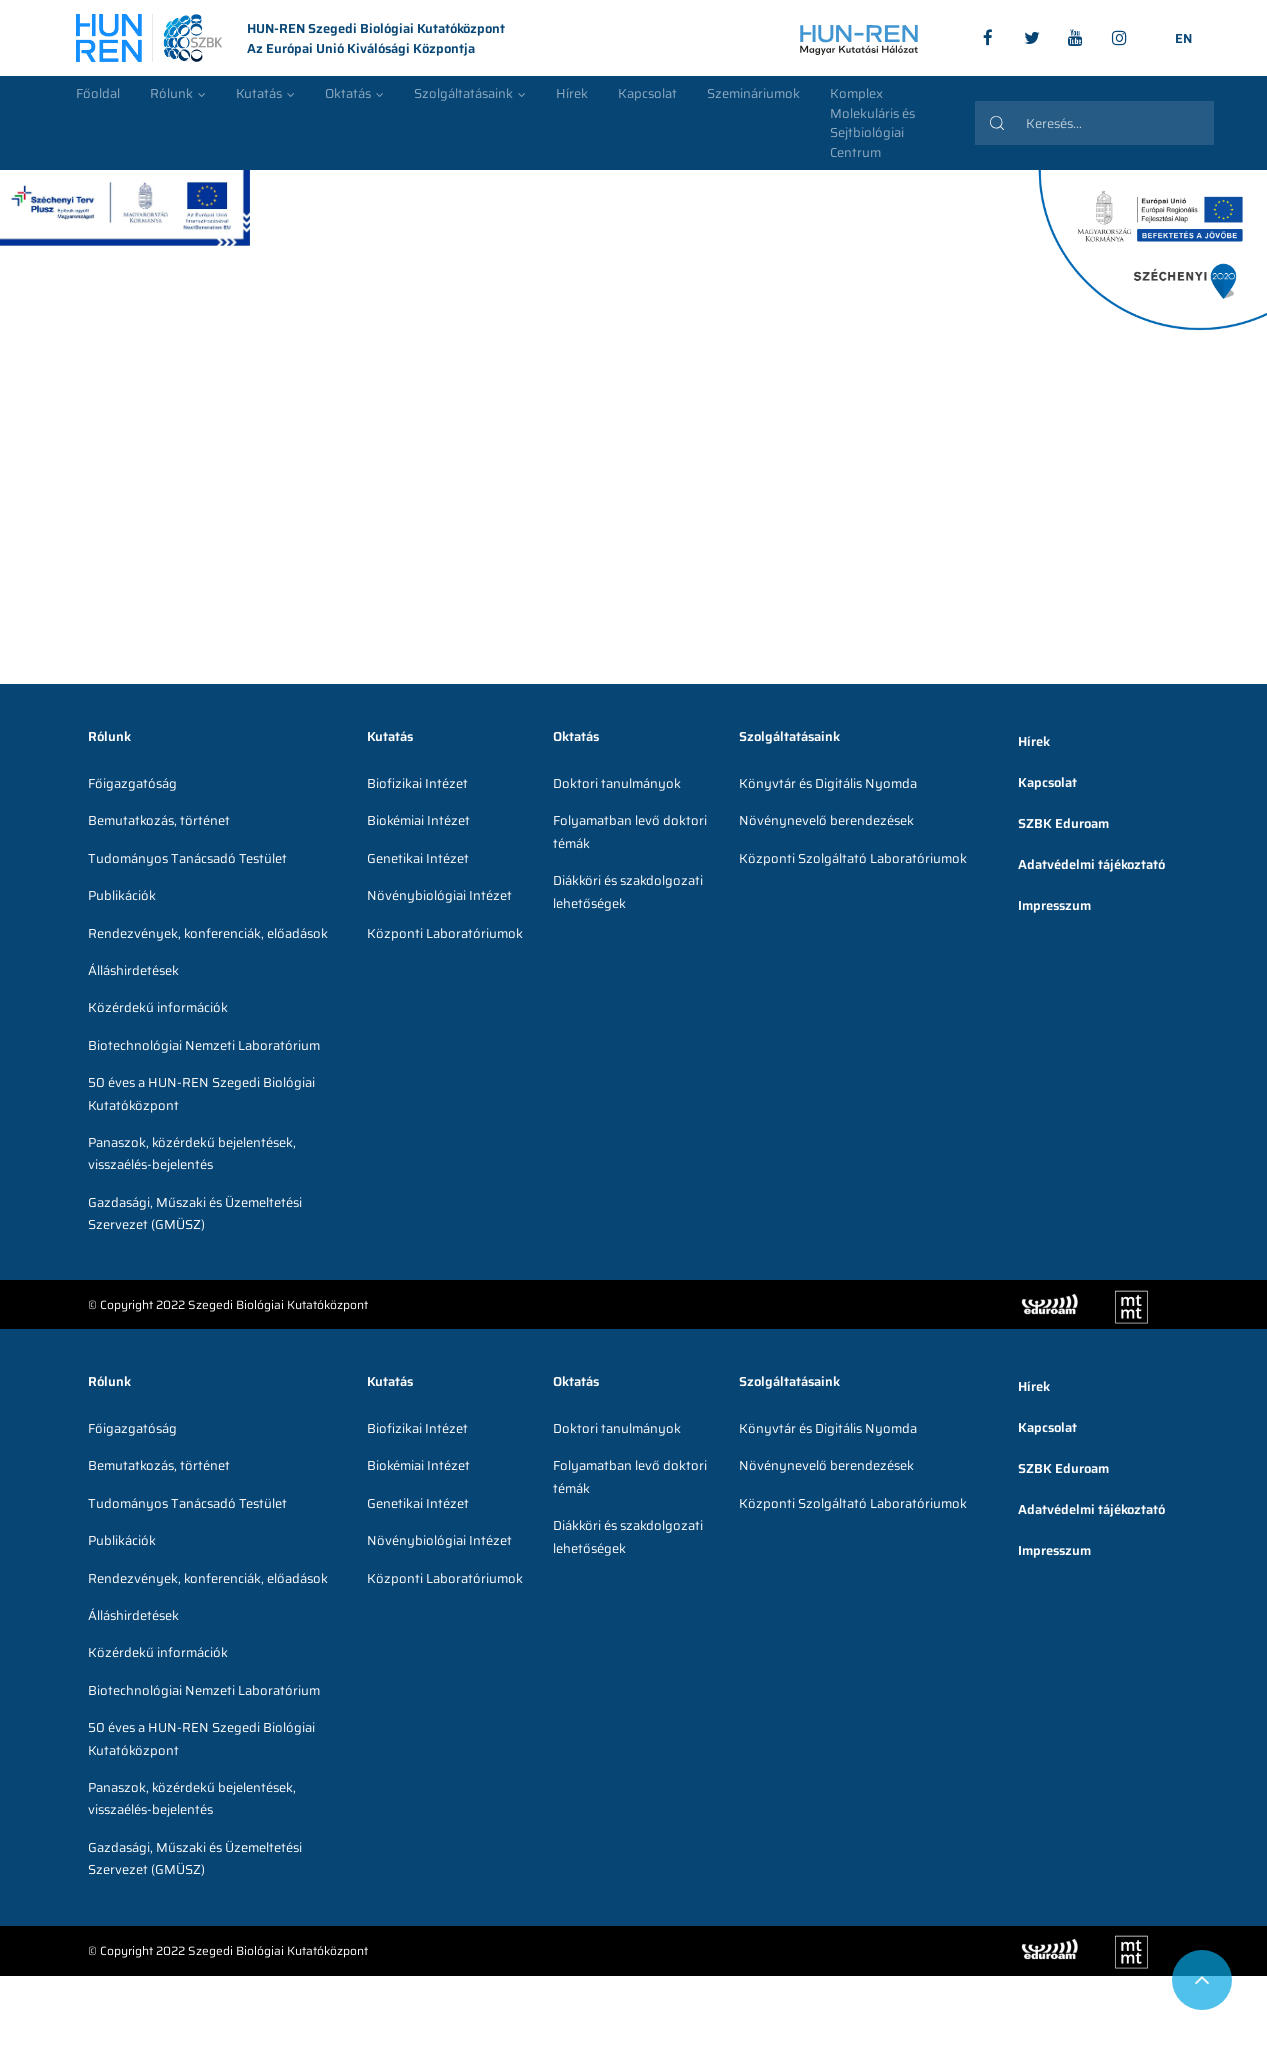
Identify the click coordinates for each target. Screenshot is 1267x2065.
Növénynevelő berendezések (826, 820)
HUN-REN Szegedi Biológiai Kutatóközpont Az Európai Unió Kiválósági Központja (290, 39)
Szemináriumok (753, 93)
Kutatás (259, 93)
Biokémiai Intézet (418, 820)
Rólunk (171, 93)
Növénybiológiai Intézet (439, 895)
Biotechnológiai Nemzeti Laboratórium (204, 1045)
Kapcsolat (647, 93)
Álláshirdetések (133, 970)
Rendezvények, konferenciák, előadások (208, 933)
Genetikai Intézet (418, 858)
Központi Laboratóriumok (445, 933)
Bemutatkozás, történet (159, 820)
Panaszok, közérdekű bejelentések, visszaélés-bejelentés (192, 1153)
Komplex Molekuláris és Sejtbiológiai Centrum (872, 123)
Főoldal (98, 93)
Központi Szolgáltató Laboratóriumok (853, 858)
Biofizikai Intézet (417, 783)
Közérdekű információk (158, 1007)
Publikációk (122, 895)
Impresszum (1054, 905)
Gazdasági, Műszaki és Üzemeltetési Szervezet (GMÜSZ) (195, 1213)
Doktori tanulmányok (617, 783)
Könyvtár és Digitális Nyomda (828, 783)
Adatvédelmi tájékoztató (1091, 864)
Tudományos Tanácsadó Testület (187, 858)
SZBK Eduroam (1063, 823)
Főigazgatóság (132, 783)
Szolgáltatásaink (463, 93)
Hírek (572, 93)
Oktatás (348, 93)
